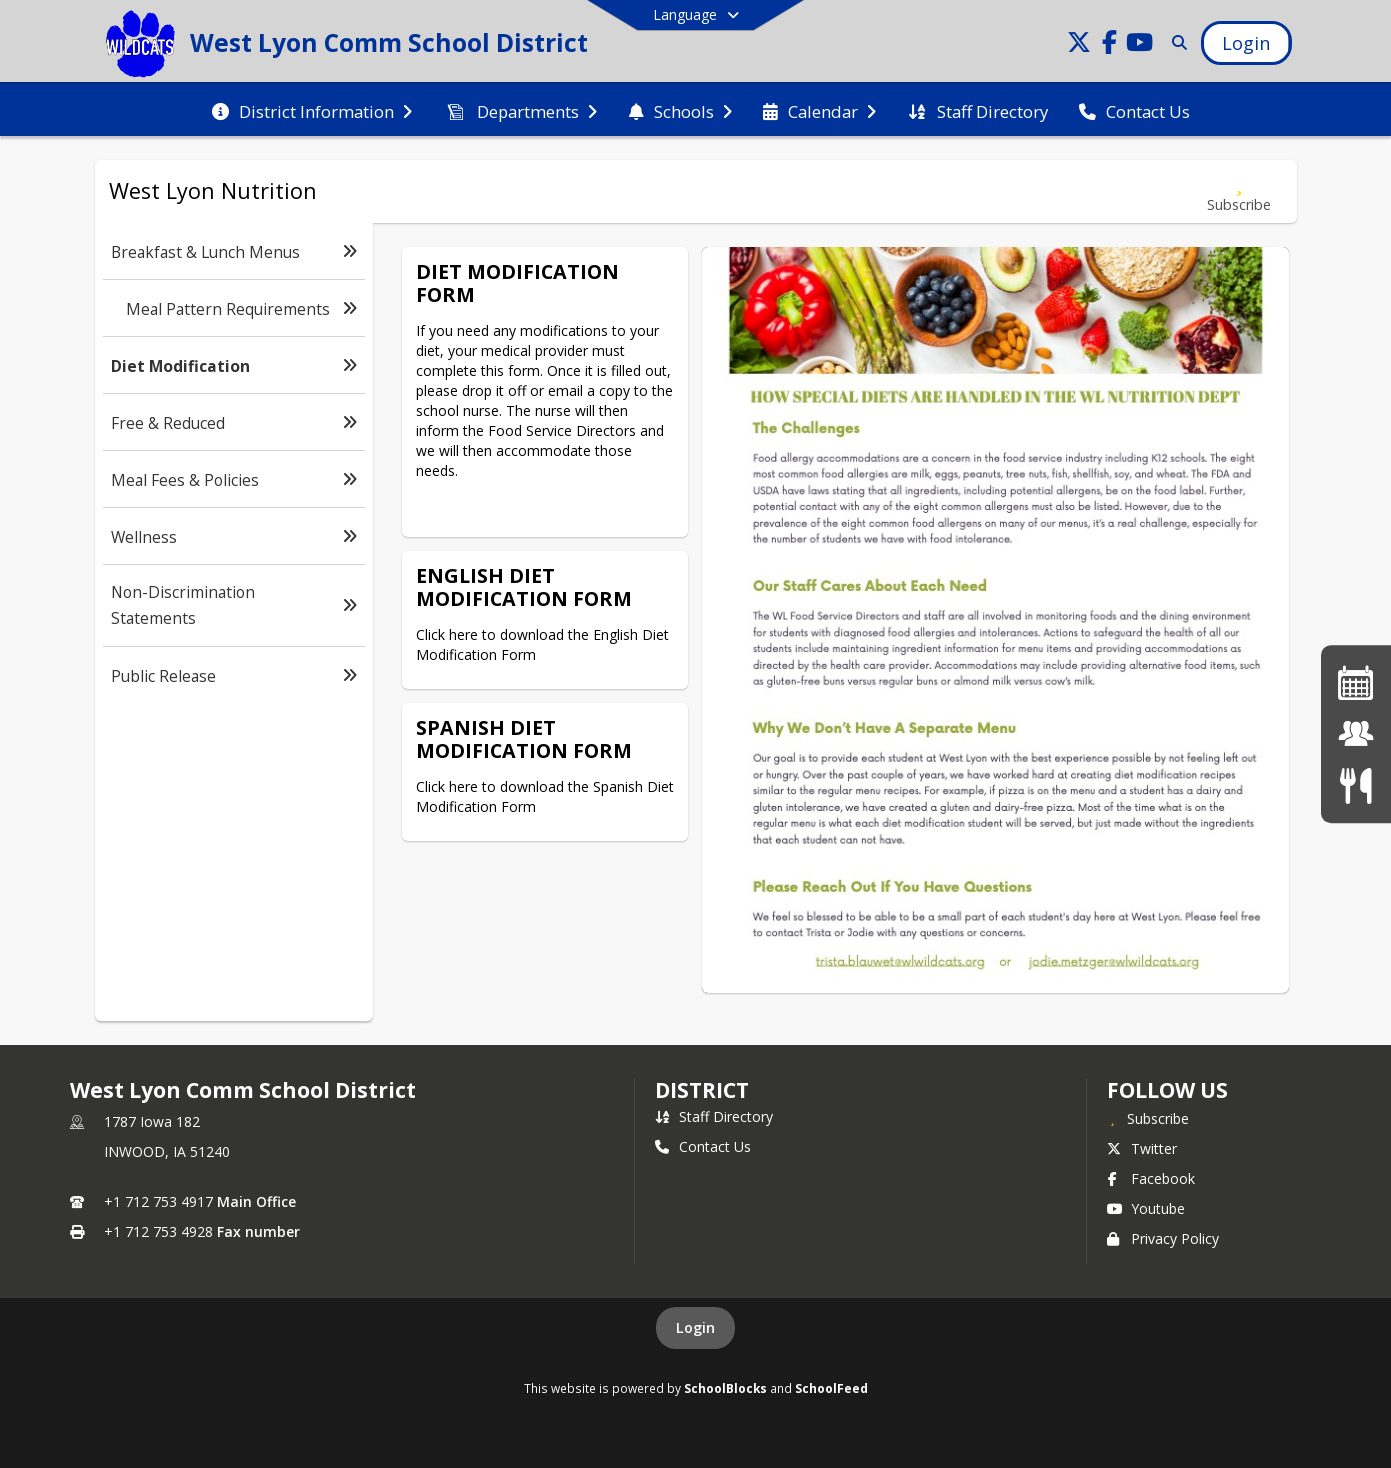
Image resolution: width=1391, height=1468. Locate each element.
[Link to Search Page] (1175, 42)
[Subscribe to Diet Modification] (1239, 191)
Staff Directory (714, 1116)
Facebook (1151, 1178)
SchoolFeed (831, 1388)
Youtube (1146, 1208)
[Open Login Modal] (1246, 43)
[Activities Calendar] (1356, 682)
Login (695, 1327)
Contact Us (703, 1146)
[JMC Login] (1356, 733)
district (702, 1090)
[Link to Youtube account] (1139, 45)
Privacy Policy (1163, 1238)
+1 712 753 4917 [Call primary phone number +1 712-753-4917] (158, 1201)
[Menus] (1355, 785)
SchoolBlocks (725, 1388)
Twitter (1142, 1148)
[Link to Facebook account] (1109, 45)
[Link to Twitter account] (1079, 45)
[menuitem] (312, 110)
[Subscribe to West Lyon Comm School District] (1148, 1118)
